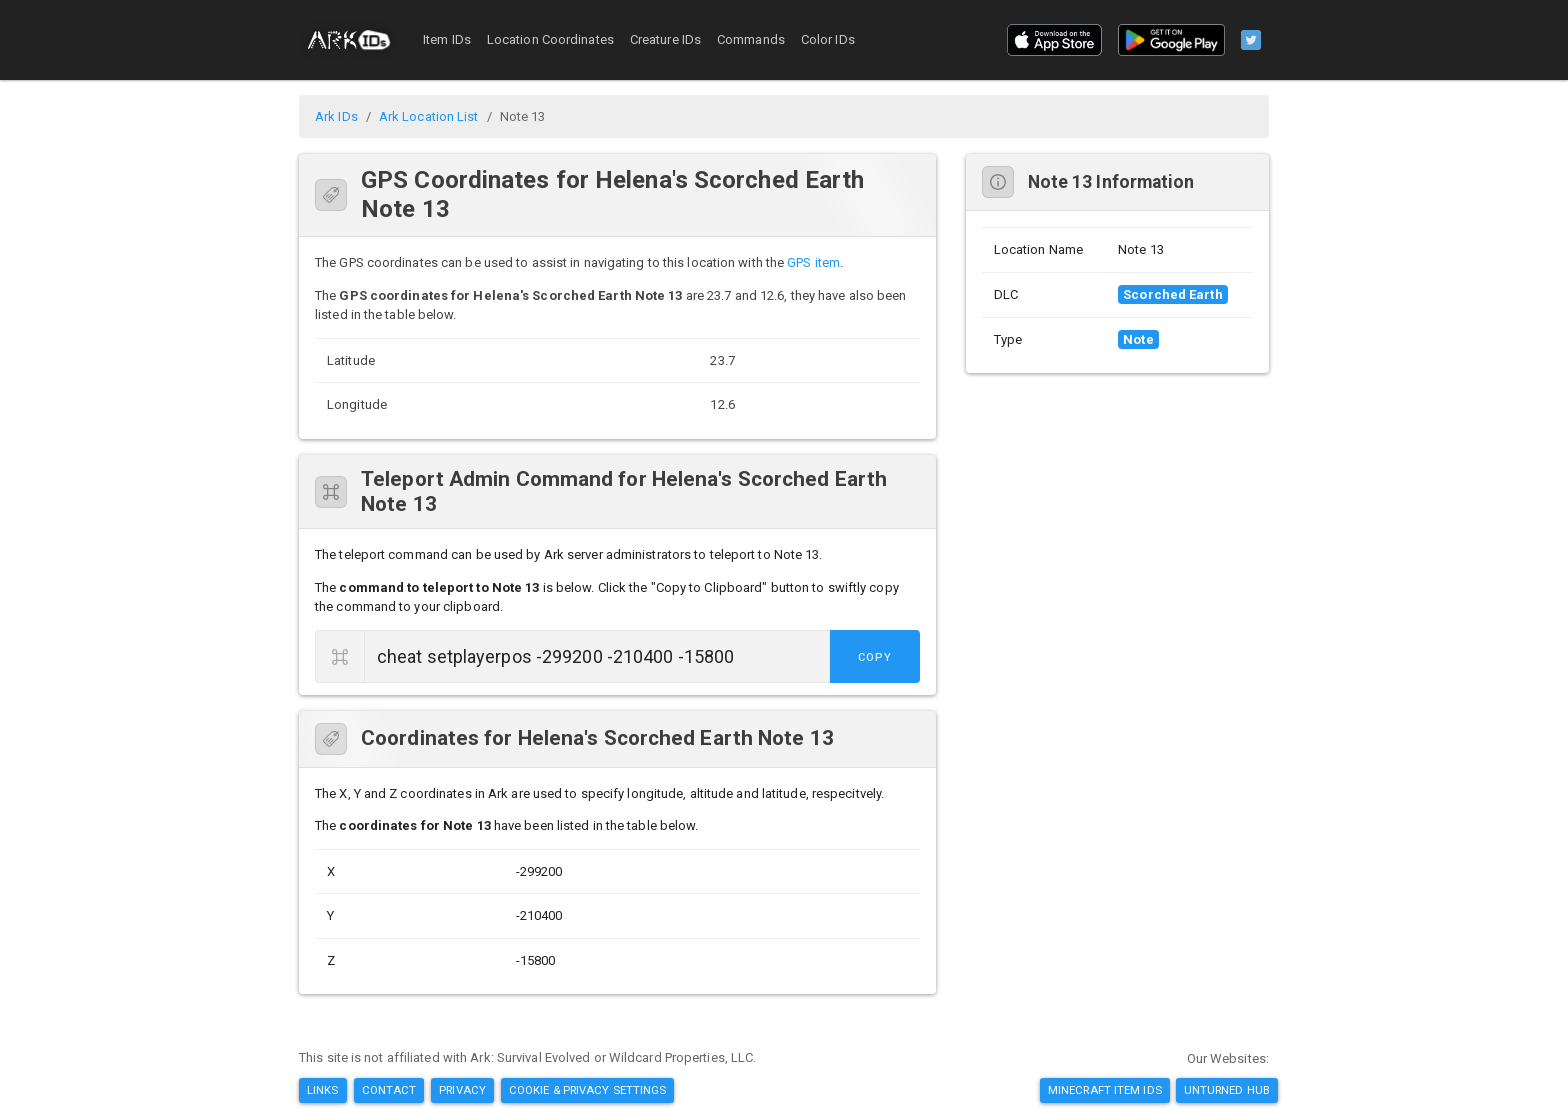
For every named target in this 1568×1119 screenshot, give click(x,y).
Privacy (462, 1090)
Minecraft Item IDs (1105, 1090)
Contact (389, 1090)
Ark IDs (336, 116)
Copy (875, 657)
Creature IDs (665, 39)
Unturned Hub (1227, 1090)
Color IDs (828, 39)
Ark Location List (429, 116)
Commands (751, 39)
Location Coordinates (550, 39)
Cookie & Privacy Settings (588, 1090)
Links (323, 1090)
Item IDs (447, 39)
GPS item (813, 262)
